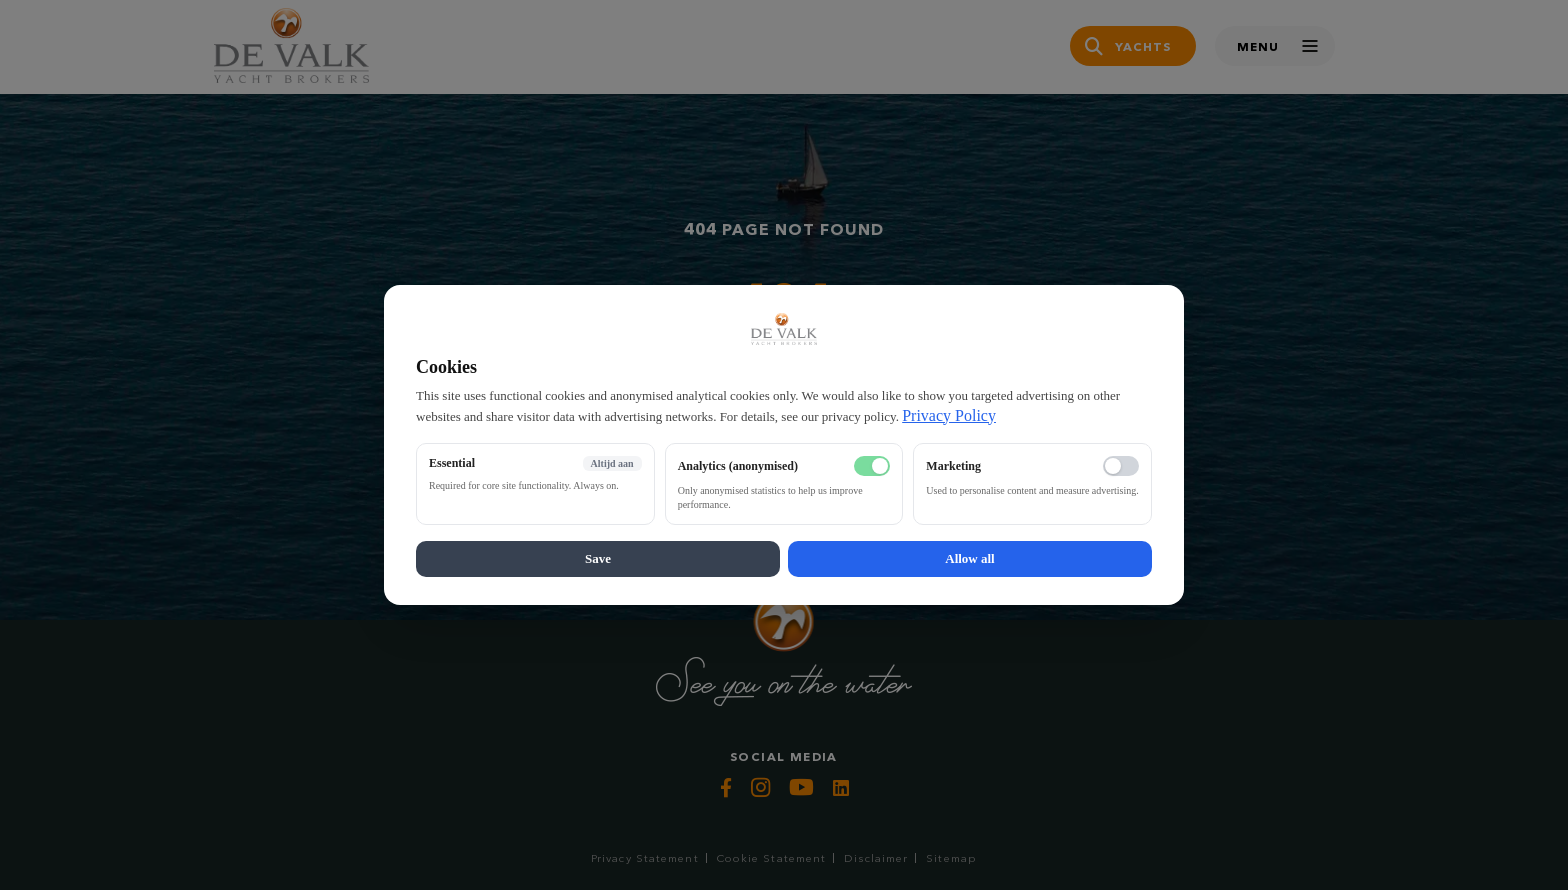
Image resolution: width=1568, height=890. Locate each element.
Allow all (969, 558)
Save (598, 558)
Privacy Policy (949, 415)
